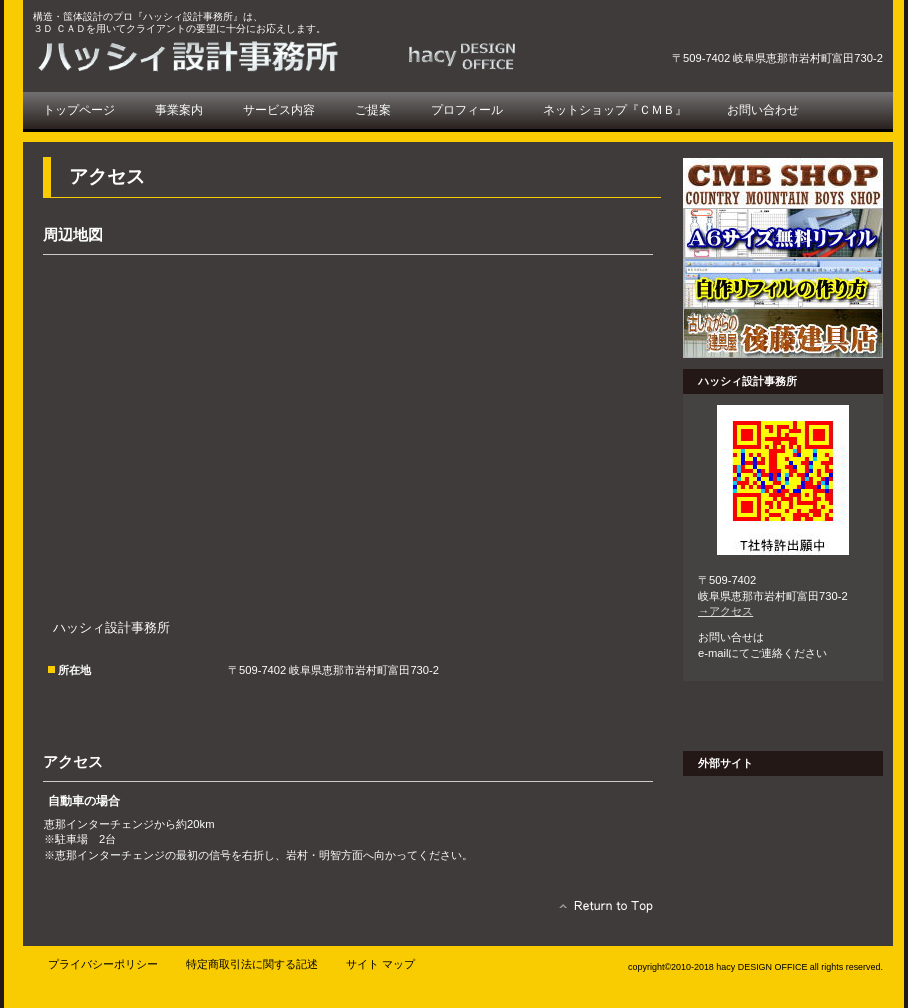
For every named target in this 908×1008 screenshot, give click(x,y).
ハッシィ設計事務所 (283, 56)
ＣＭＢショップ (783, 183)
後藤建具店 (783, 333)
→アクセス (725, 611)
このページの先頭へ (600, 911)
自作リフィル (783, 283)
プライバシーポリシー (103, 964)
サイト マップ (380, 964)
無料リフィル (783, 233)
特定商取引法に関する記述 (252, 964)
